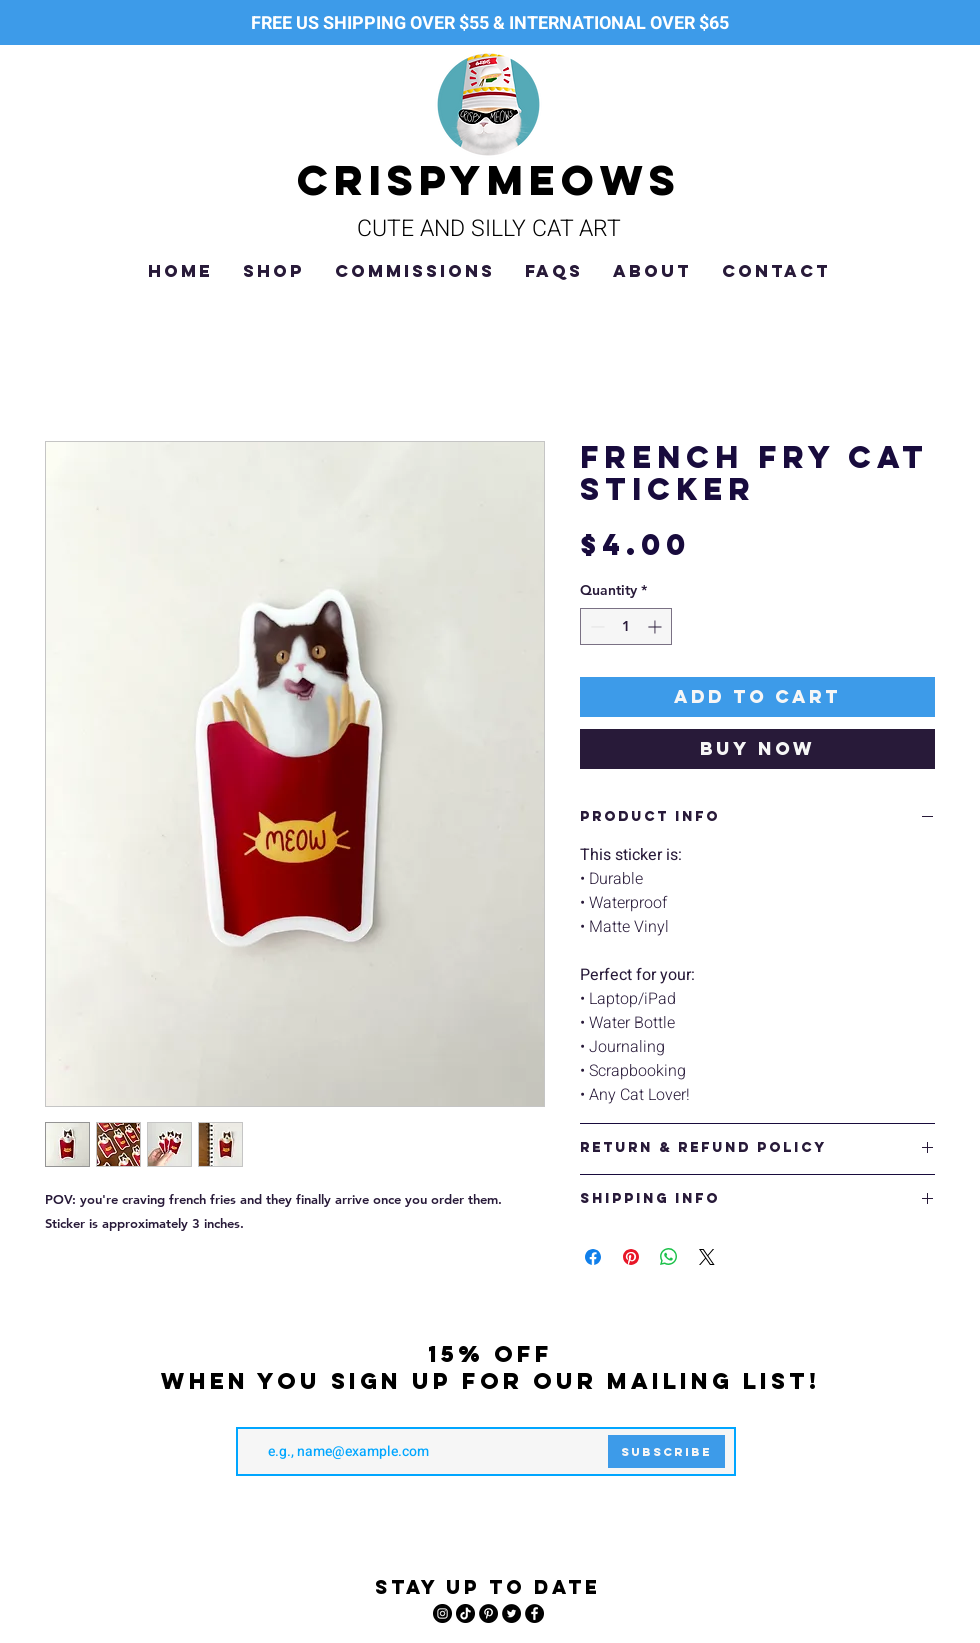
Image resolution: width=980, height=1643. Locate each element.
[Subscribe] (666, 1451)
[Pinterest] (488, 1613)
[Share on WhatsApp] (669, 1257)
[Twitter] (511, 1613)
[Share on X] (707, 1257)
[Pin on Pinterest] (631, 1257)
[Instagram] (442, 1613)
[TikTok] (465, 1613)
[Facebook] (534, 1613)
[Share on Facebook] (593, 1257)
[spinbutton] (626, 626)
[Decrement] (595, 626)
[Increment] (656, 626)
